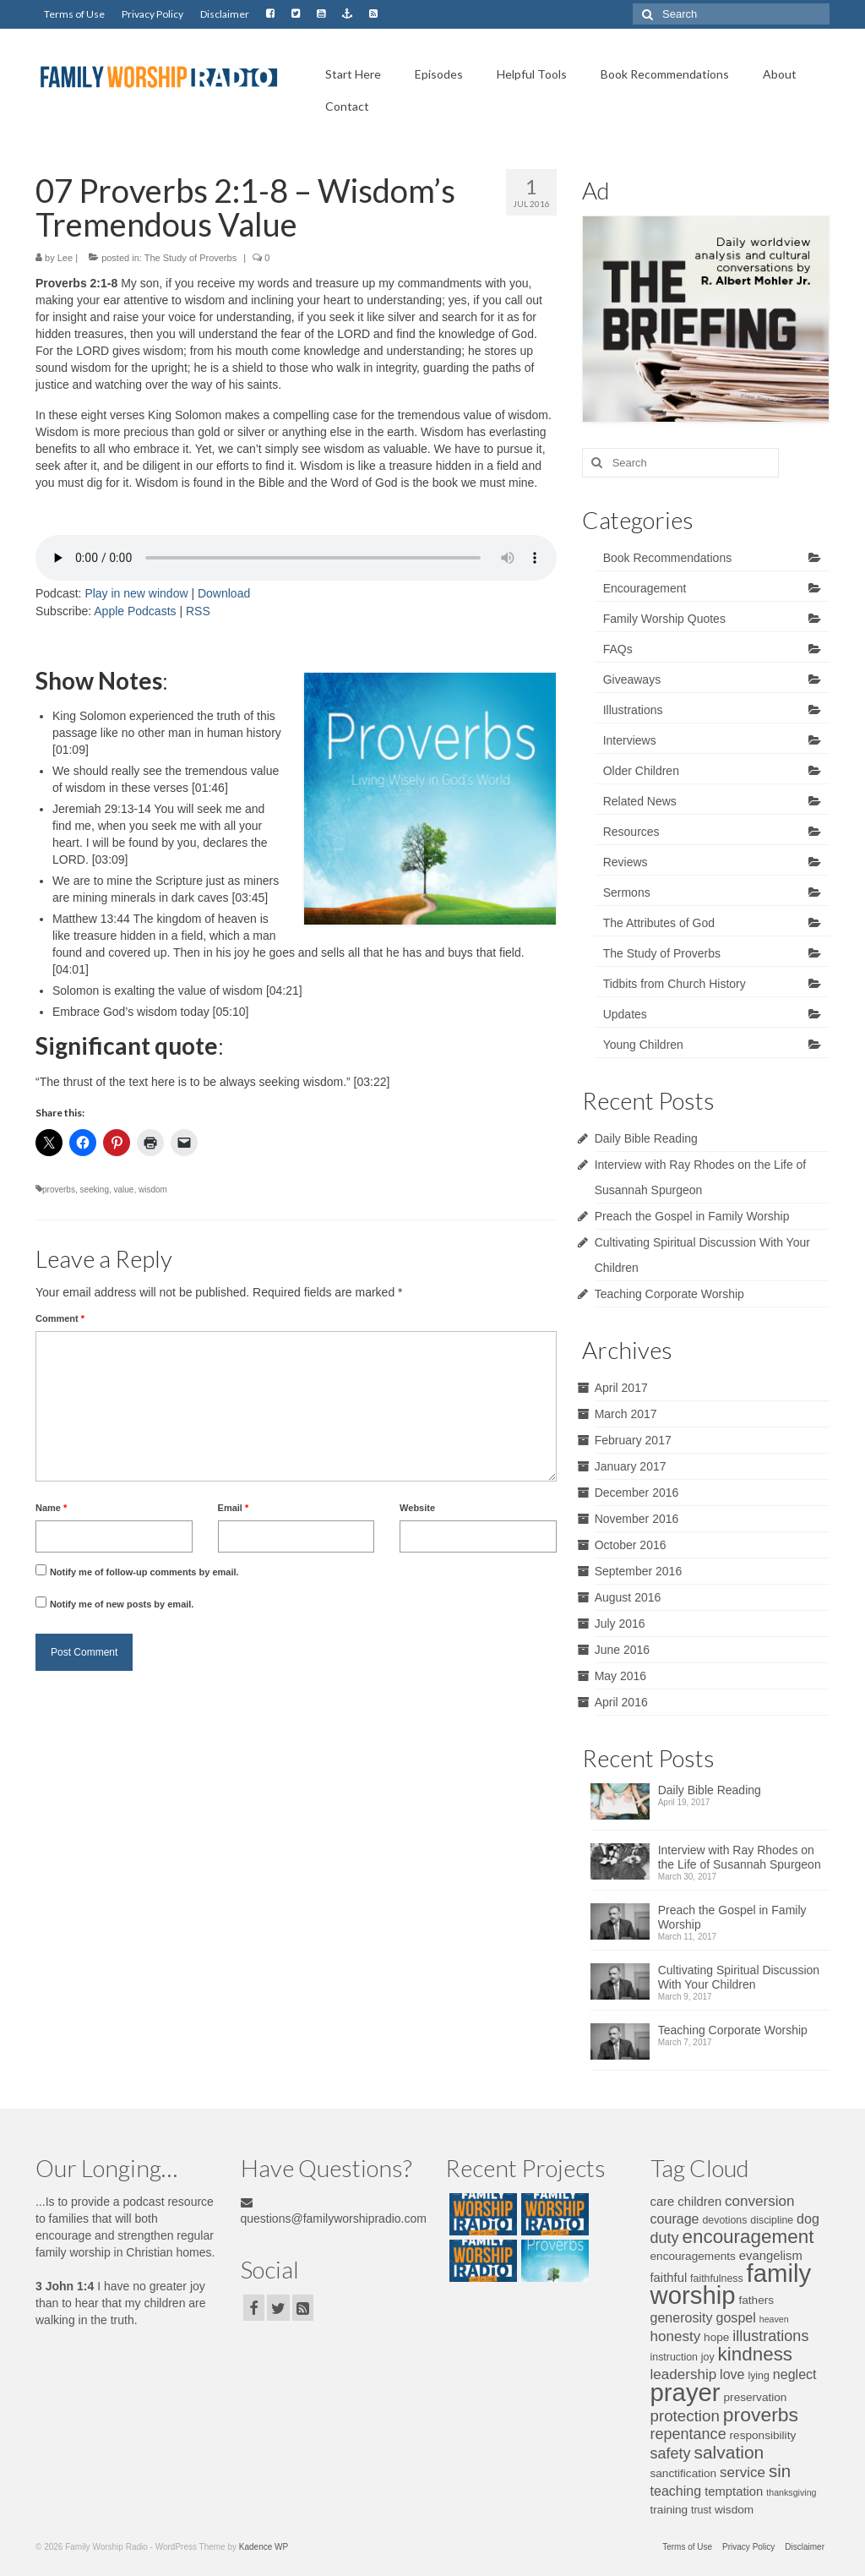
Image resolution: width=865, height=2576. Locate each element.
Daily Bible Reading (646, 1138)
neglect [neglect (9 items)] (795, 2374)
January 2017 (630, 1466)
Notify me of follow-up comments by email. (144, 1572)
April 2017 (621, 1387)
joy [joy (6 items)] (708, 2357)
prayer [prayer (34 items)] (685, 2392)
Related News (640, 801)
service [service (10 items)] (742, 2472)
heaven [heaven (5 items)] (774, 2319)
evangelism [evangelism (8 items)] (770, 2255)
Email (233, 1508)
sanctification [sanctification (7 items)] (683, 2473)
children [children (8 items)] (699, 2201)
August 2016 (628, 1597)
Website (417, 1508)
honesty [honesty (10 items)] (675, 2336)
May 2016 (620, 1676)
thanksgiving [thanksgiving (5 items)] (791, 2492)
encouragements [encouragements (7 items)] (693, 2256)
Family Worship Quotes (664, 618)
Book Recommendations (667, 558)
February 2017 (633, 1440)
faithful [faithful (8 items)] (669, 2277)
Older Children (641, 771)
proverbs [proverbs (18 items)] (760, 2415)
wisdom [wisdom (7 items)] (734, 2509)
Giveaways (632, 679)
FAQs (618, 649)
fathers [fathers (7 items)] (756, 2300)
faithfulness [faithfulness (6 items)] (716, 2278)
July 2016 (620, 1623)
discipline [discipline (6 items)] (771, 2220)
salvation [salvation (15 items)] (729, 2452)
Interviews (629, 740)
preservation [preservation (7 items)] (755, 2397)
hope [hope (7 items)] (716, 2337)
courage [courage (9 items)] (674, 2218)
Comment (59, 1318)
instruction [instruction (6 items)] (674, 2357)
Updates (625, 1014)
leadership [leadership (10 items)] (683, 2374)
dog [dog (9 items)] (808, 2218)
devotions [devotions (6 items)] (724, 2220)
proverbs (58, 1189)
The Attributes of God (659, 923)
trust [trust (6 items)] (701, 2510)
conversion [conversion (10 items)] (759, 2201)
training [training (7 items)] (669, 2509)
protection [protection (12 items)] (685, 2416)
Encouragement (645, 588)
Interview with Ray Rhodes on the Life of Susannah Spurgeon (739, 1857)
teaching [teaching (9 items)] (676, 2490)
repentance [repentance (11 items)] (688, 2434)
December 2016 (637, 1492)
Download (224, 593)
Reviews (625, 862)
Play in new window (136, 593)
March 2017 (626, 1414)
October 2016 (630, 1545)
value (124, 1189)
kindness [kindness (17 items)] (755, 2354)
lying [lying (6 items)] (758, 2376)
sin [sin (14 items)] (780, 2470)
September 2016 (639, 1571)
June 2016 (622, 1649)
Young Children (643, 1044)
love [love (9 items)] (732, 2374)
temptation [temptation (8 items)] (734, 2491)
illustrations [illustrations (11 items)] (770, 2336)
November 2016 (637, 1518)
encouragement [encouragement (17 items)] (747, 2236)
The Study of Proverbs (190, 258)
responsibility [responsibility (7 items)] (763, 2435)
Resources (631, 831)
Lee (65, 258)
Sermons (626, 892)
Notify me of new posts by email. (122, 1604)
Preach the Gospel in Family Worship (692, 1216)
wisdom (153, 1189)
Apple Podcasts (135, 611)
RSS (198, 611)
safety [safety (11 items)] (670, 2453)
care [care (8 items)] (662, 2201)
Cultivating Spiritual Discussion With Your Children (738, 1977)
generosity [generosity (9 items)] (681, 2317)
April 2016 (621, 1702)
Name (51, 1508)
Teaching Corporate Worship (669, 1294)
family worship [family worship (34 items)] (731, 2284)
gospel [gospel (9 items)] (736, 2317)
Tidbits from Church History (674, 984)
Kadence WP (263, 2546)
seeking (93, 1189)
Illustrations (633, 710)
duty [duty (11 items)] (664, 2237)
